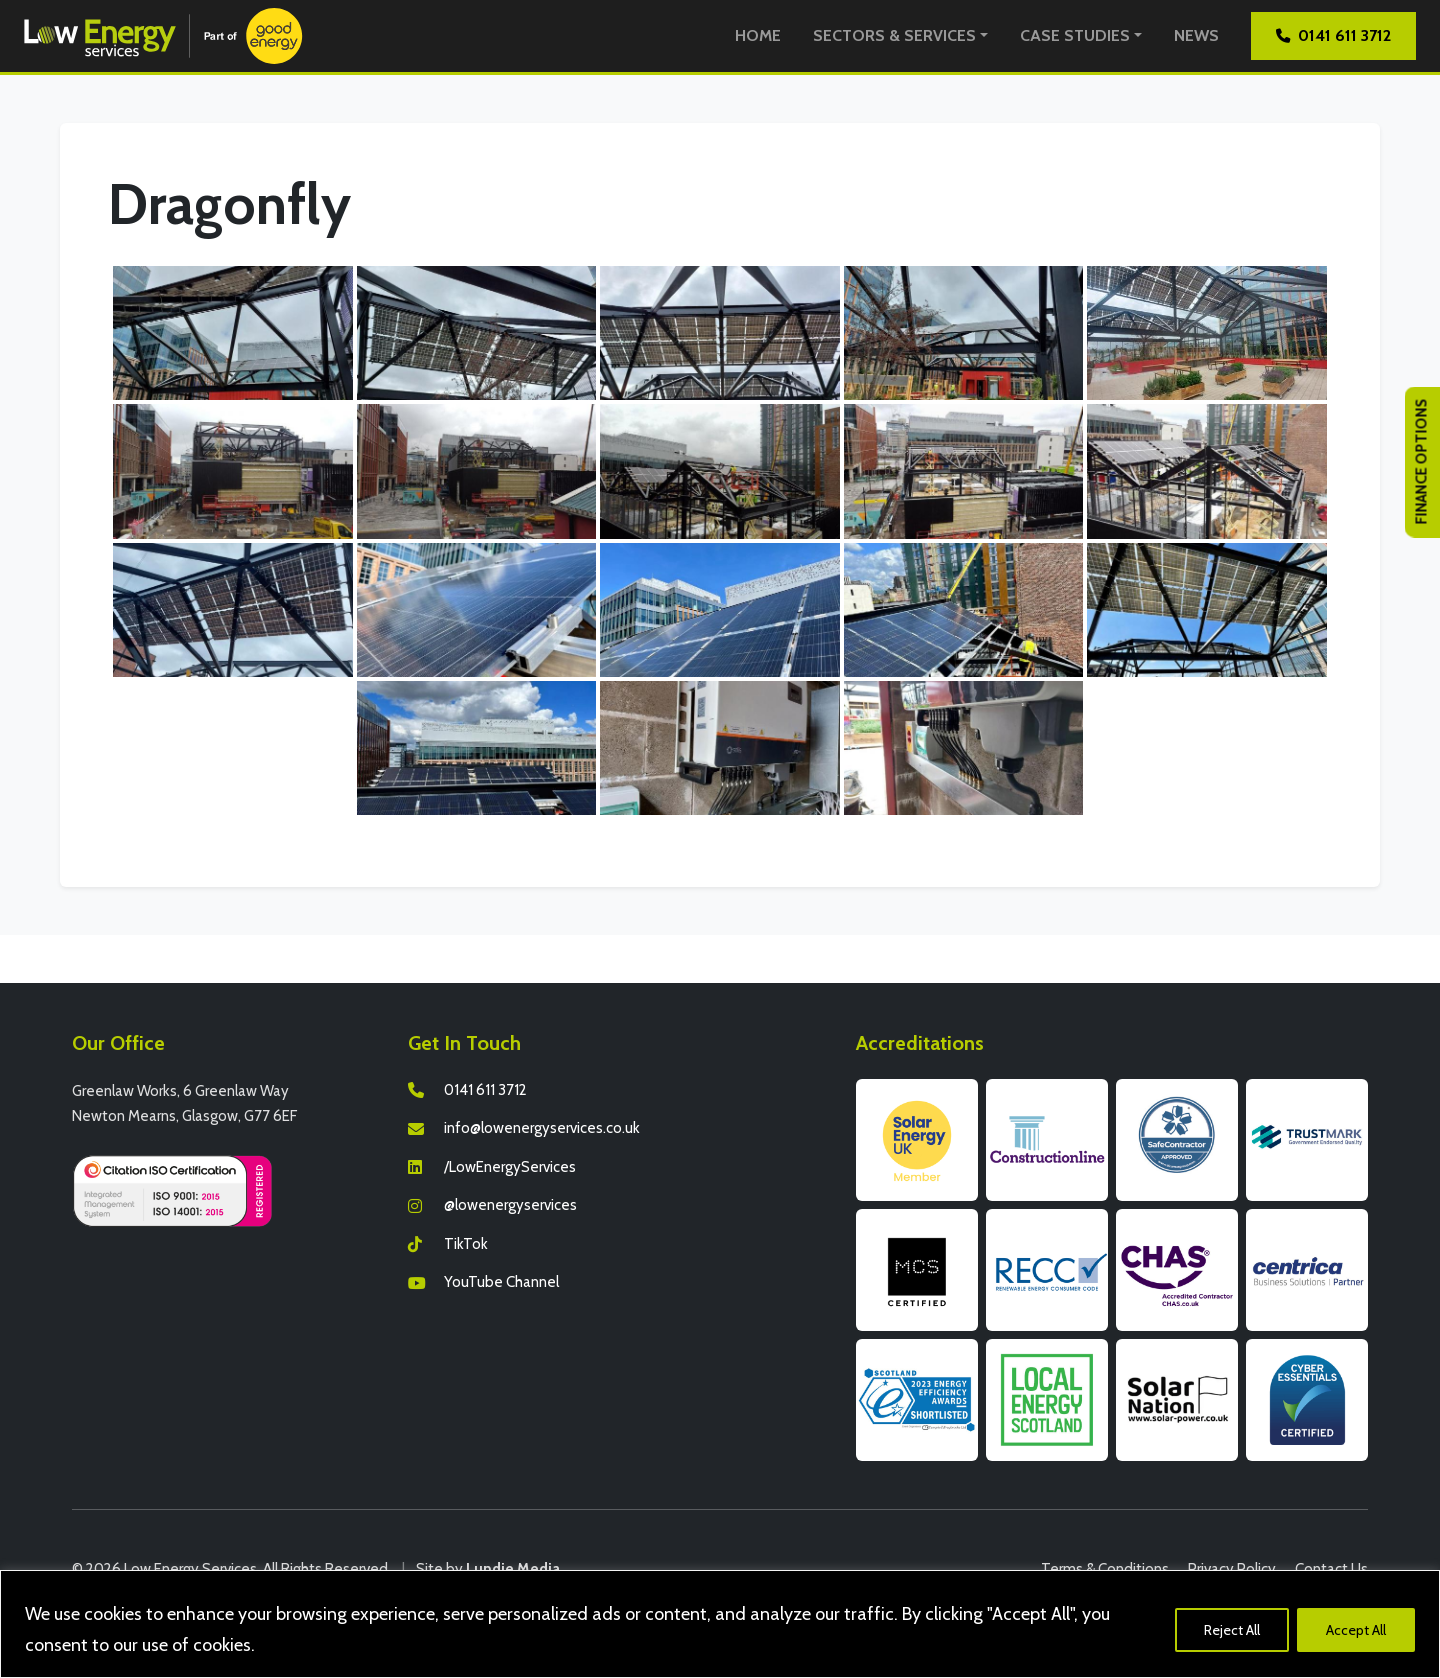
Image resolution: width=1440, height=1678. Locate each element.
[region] (720, 1624)
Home (758, 35)
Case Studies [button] (1075, 35)
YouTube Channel (501, 1282)
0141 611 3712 (1333, 35)
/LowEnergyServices (510, 1167)
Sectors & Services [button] (894, 35)
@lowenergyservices (510, 1205)
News (1196, 35)
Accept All (1356, 1630)
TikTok (466, 1244)
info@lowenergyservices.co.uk (542, 1128)
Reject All (1232, 1630)
